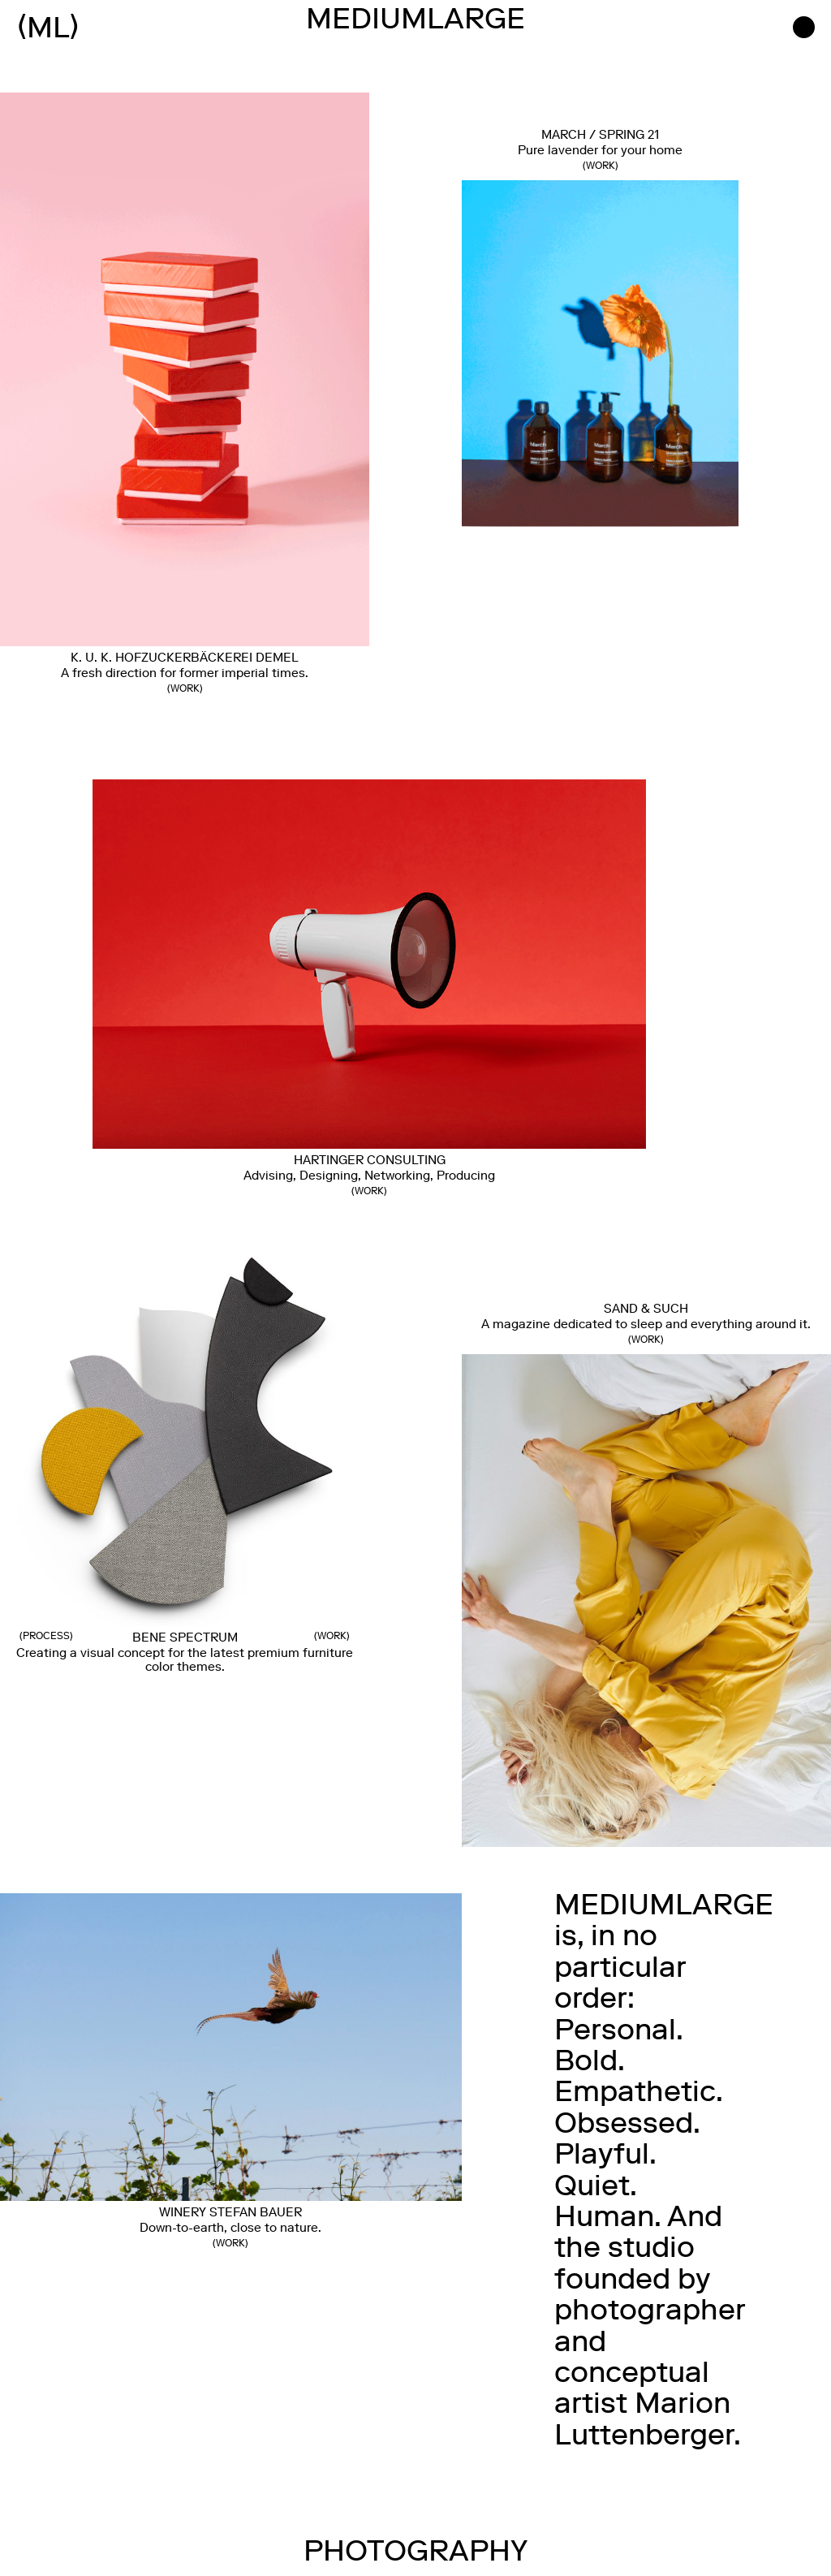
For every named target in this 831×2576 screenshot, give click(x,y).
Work (185, 690)
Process (46, 1637)
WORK (600, 167)
